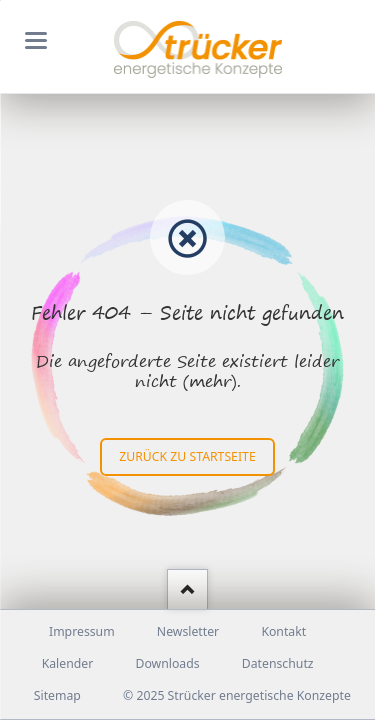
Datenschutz (278, 663)
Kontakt (283, 631)
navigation (36, 40)
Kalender (68, 663)
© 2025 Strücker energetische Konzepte (237, 695)
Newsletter (188, 631)
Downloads (167, 663)
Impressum (82, 631)
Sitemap (57, 695)
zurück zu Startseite (187, 456)
